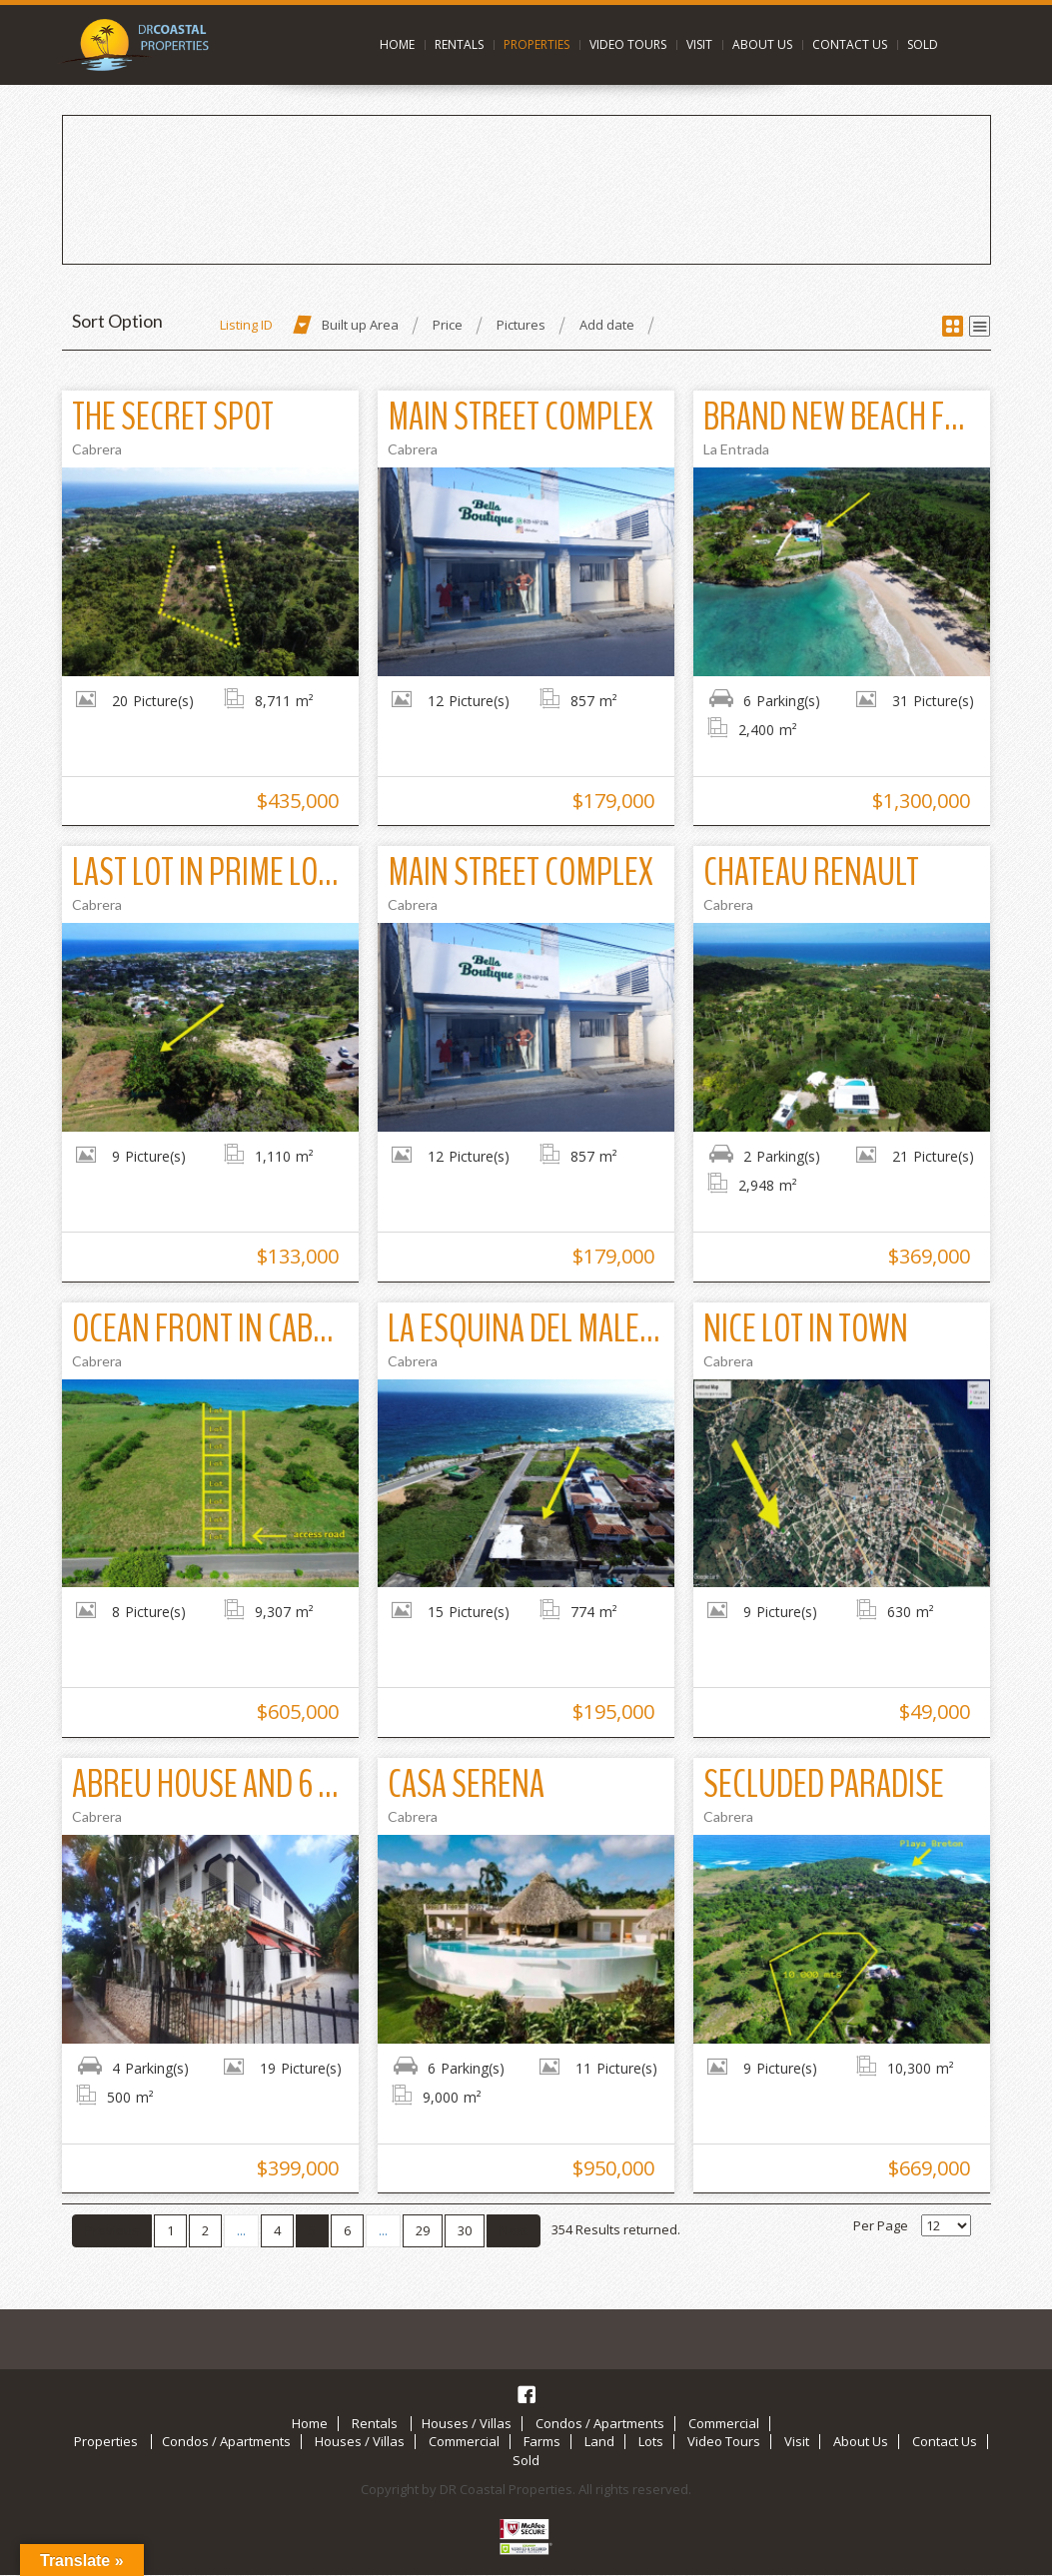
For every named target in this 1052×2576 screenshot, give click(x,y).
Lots (650, 2441)
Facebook (526, 2394)
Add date (606, 325)
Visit (699, 44)
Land (599, 2441)
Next (513, 2230)
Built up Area (360, 325)
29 (423, 2230)
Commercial (723, 2423)
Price (448, 325)
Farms (542, 2441)
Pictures (521, 325)
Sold (922, 44)
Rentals (459, 44)
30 (465, 2230)
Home (397, 44)
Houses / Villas (467, 2423)
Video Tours (627, 44)
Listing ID (246, 325)
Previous (112, 2230)
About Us (762, 44)
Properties (536, 44)
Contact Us (849, 44)
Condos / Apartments (599, 2423)
